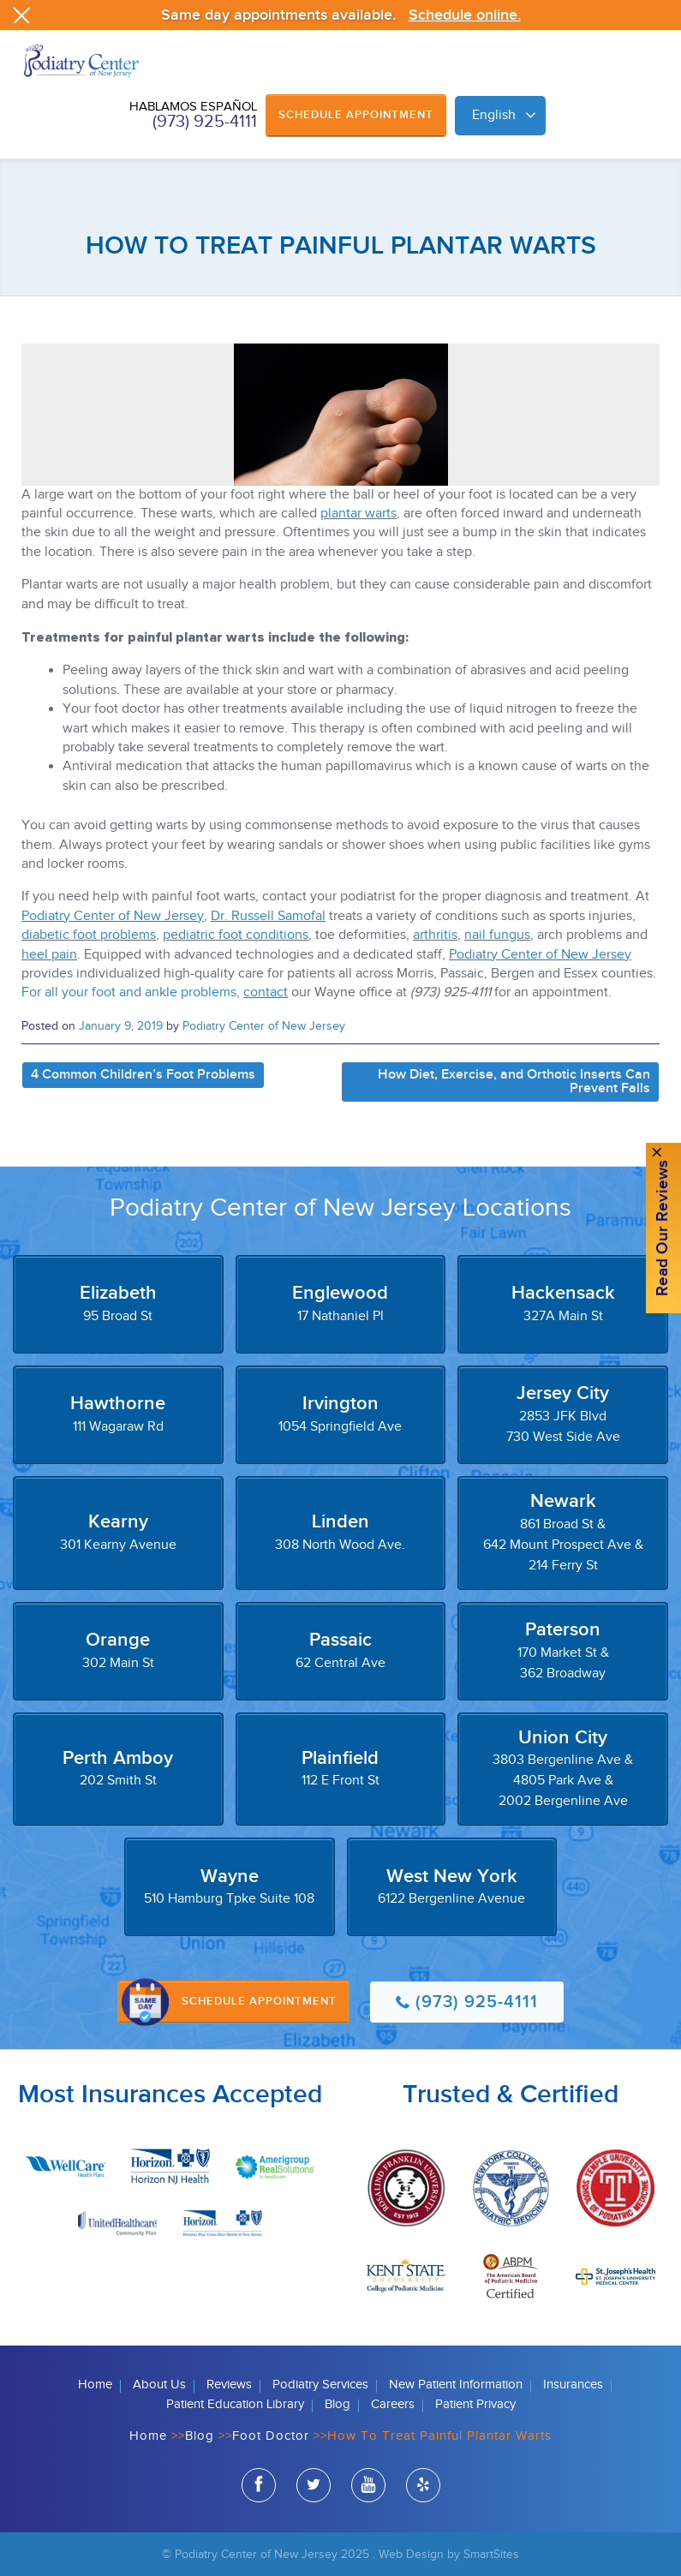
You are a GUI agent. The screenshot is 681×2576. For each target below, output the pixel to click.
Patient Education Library (235, 2404)
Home (95, 2384)
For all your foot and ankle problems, (132, 992)
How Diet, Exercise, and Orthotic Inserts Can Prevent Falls (514, 1082)
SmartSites (491, 2554)
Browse (651, 79)
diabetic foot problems (88, 935)
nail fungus (497, 935)
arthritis (435, 935)
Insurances (573, 2384)
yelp (423, 2487)
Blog (337, 2404)
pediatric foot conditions (235, 935)
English (494, 115)
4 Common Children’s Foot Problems (143, 1075)
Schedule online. (465, 15)
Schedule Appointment (355, 115)
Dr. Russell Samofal (268, 916)
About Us (159, 2384)
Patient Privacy (475, 2404)
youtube (368, 2487)
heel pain (49, 955)
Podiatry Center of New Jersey (112, 916)
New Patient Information (456, 2384)
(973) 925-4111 (204, 121)
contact (265, 992)
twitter (313, 2487)
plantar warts (358, 513)
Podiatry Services (320, 2384)
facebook (258, 2487)
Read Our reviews (662, 1229)
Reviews (229, 2384)
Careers (393, 2404)
